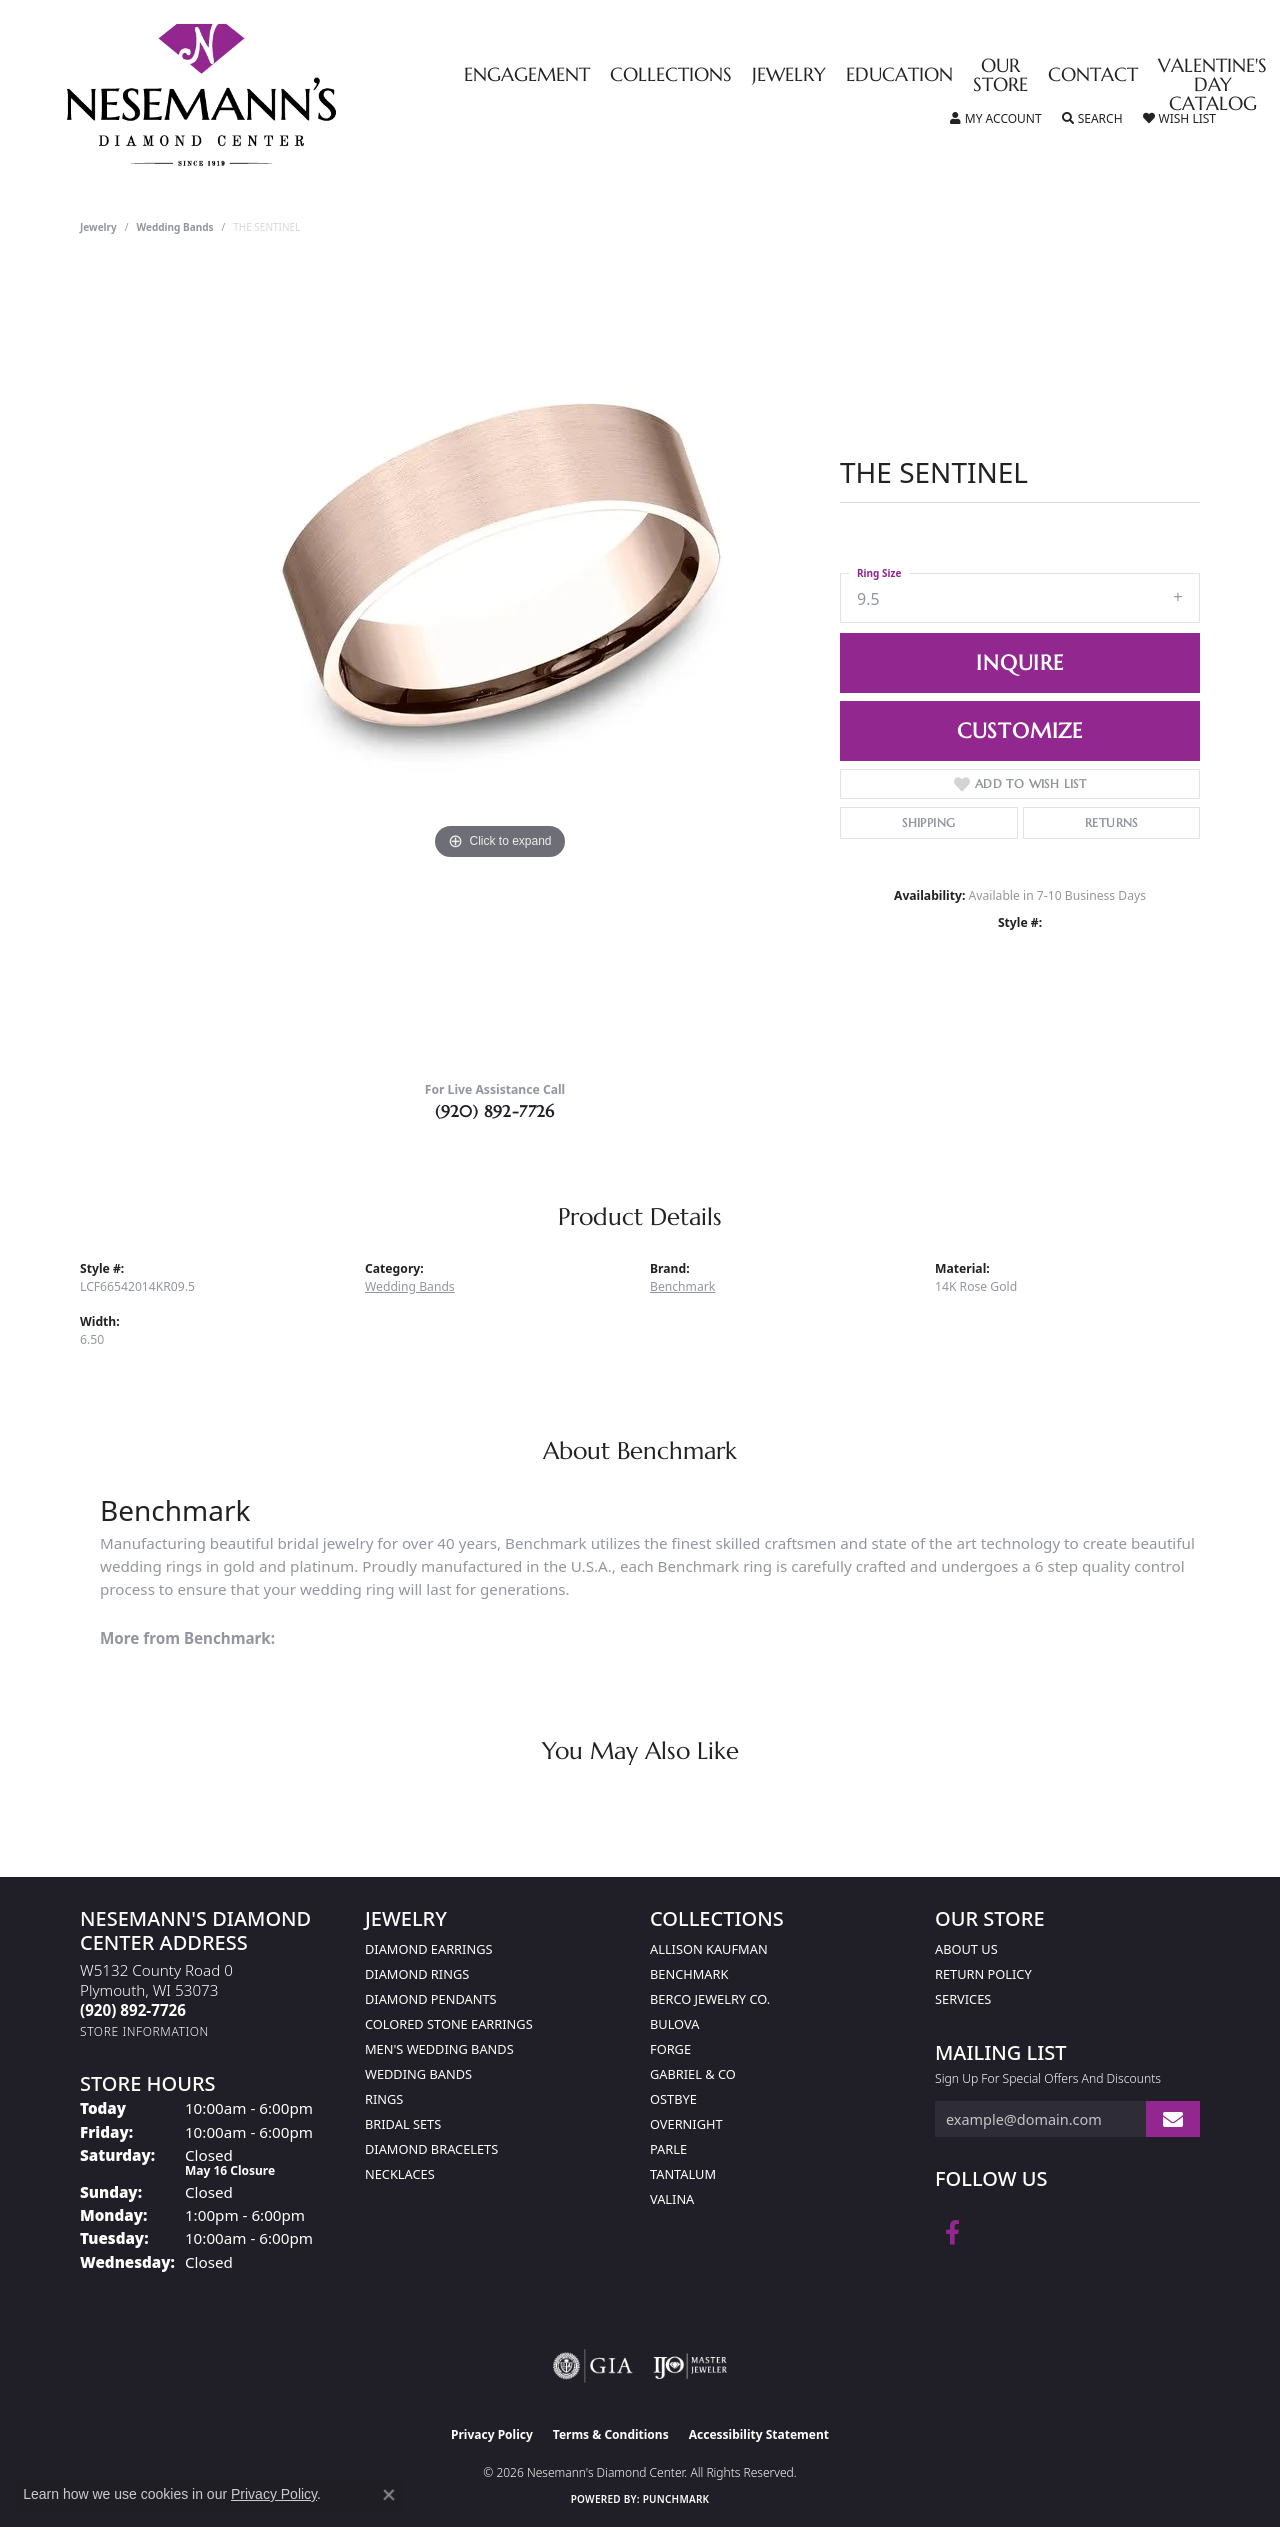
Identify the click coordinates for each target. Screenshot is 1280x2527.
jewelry (98, 227)
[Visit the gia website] (593, 2366)
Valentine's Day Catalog (1212, 85)
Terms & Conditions (611, 2434)
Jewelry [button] (789, 75)
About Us (966, 1949)
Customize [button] (1020, 731)
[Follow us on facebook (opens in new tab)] (952, 2233)
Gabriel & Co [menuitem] (693, 2074)
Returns (1111, 822)
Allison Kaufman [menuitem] (709, 1949)
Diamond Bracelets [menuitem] (431, 2149)
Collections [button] (671, 75)
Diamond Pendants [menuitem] (431, 1999)
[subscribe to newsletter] (1173, 2119)
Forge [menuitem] (670, 2049)
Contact (1093, 75)
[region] (500, 665)
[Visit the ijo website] (690, 2366)
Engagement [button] (527, 75)
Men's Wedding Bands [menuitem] (439, 2049)
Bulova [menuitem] (674, 2024)
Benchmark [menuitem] (689, 1974)
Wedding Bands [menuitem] (418, 2074)
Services (963, 1999)
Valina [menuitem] (672, 2199)
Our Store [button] (1000, 76)
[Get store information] (144, 2031)
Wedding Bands (175, 227)
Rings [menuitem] (384, 2099)
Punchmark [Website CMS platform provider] (676, 2499)
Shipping (928, 822)
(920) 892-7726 (495, 1111)
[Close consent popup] (389, 2495)
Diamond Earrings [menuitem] (428, 1949)
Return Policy (983, 1974)
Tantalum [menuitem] (683, 2174)
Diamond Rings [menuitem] (417, 1974)
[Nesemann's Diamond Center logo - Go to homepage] (264, 95)
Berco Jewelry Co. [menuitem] (710, 1999)
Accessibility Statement (759, 2434)
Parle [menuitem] (668, 2149)
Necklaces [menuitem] (400, 2174)
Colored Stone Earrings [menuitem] (449, 2024)
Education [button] (899, 75)
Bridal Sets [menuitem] (403, 2124)
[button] (996, 119)
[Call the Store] (133, 2010)
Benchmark (682, 1286)
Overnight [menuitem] (686, 2124)
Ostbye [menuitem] (673, 2099)
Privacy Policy (492, 2434)
